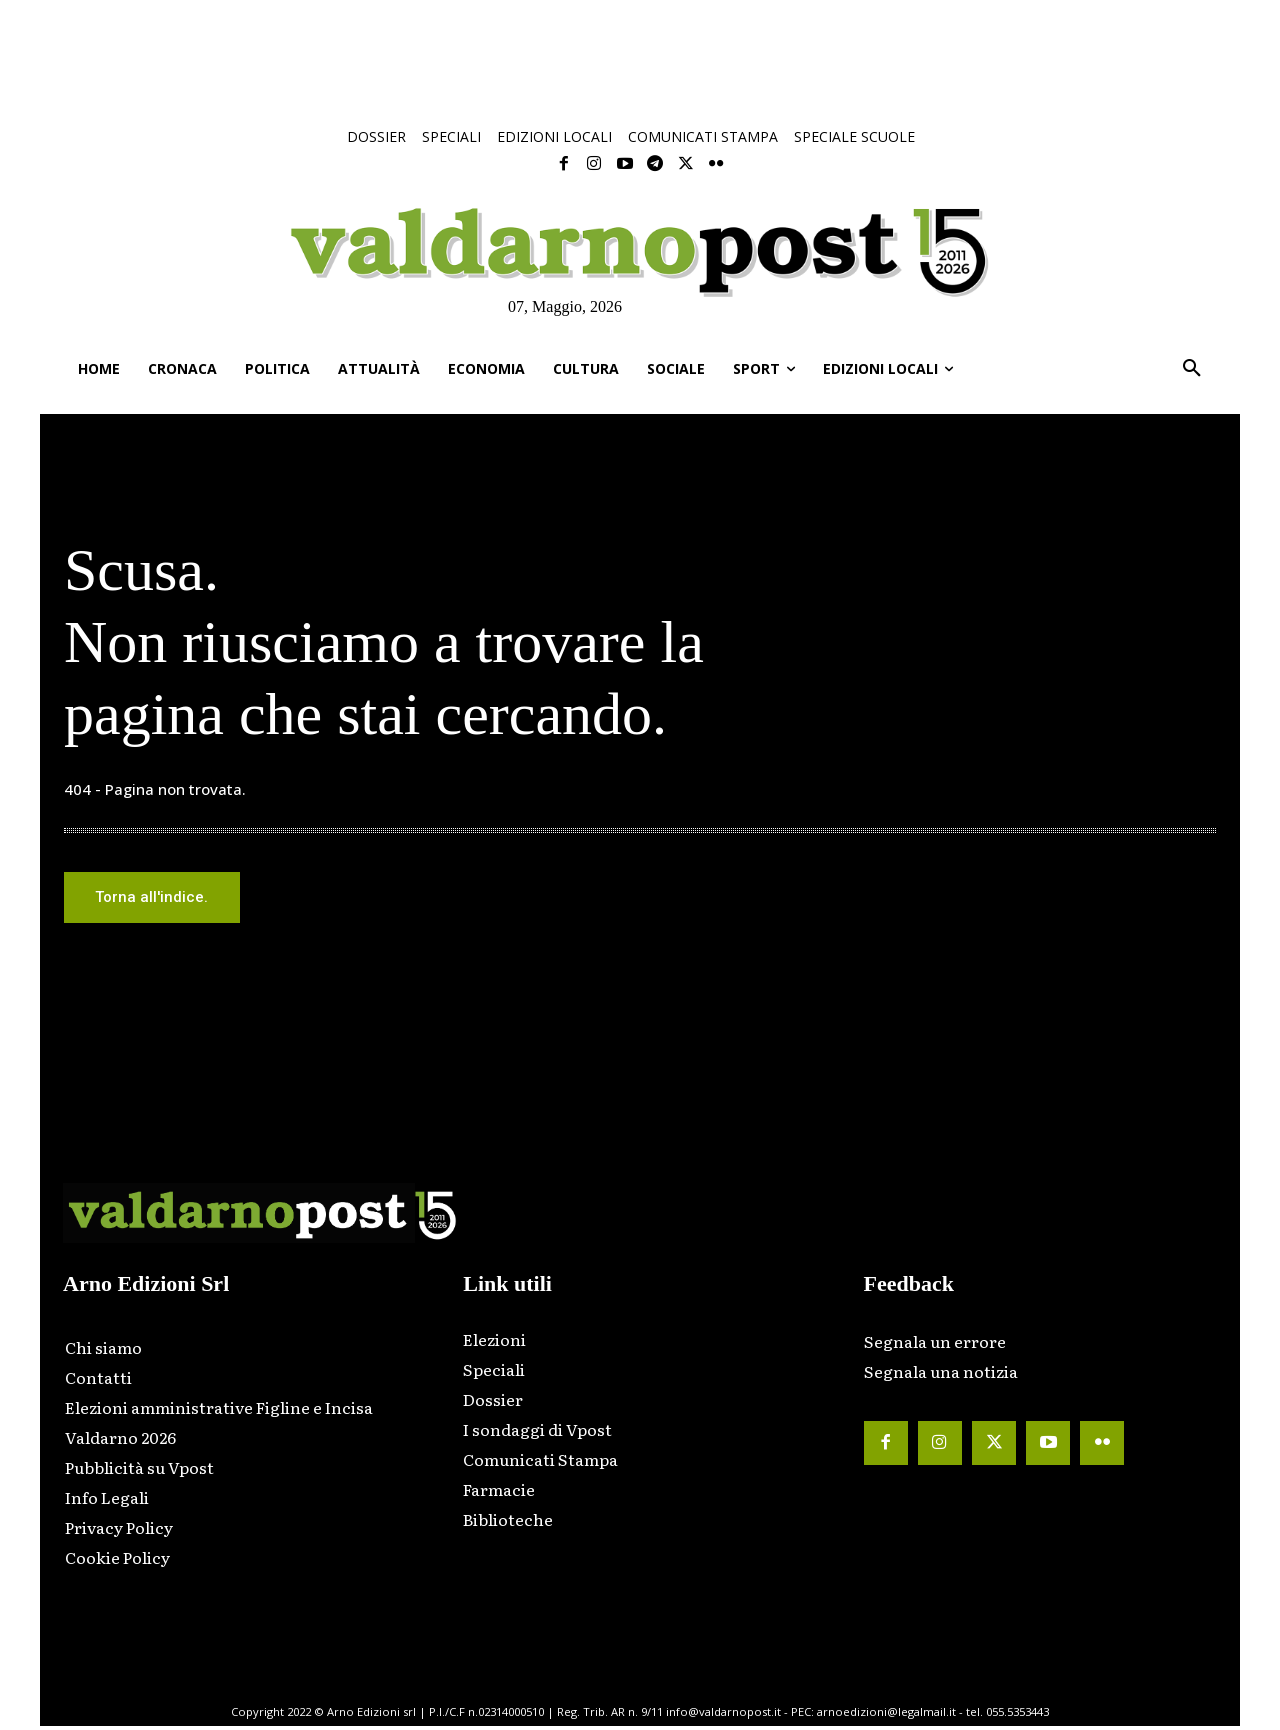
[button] (1192, 369)
